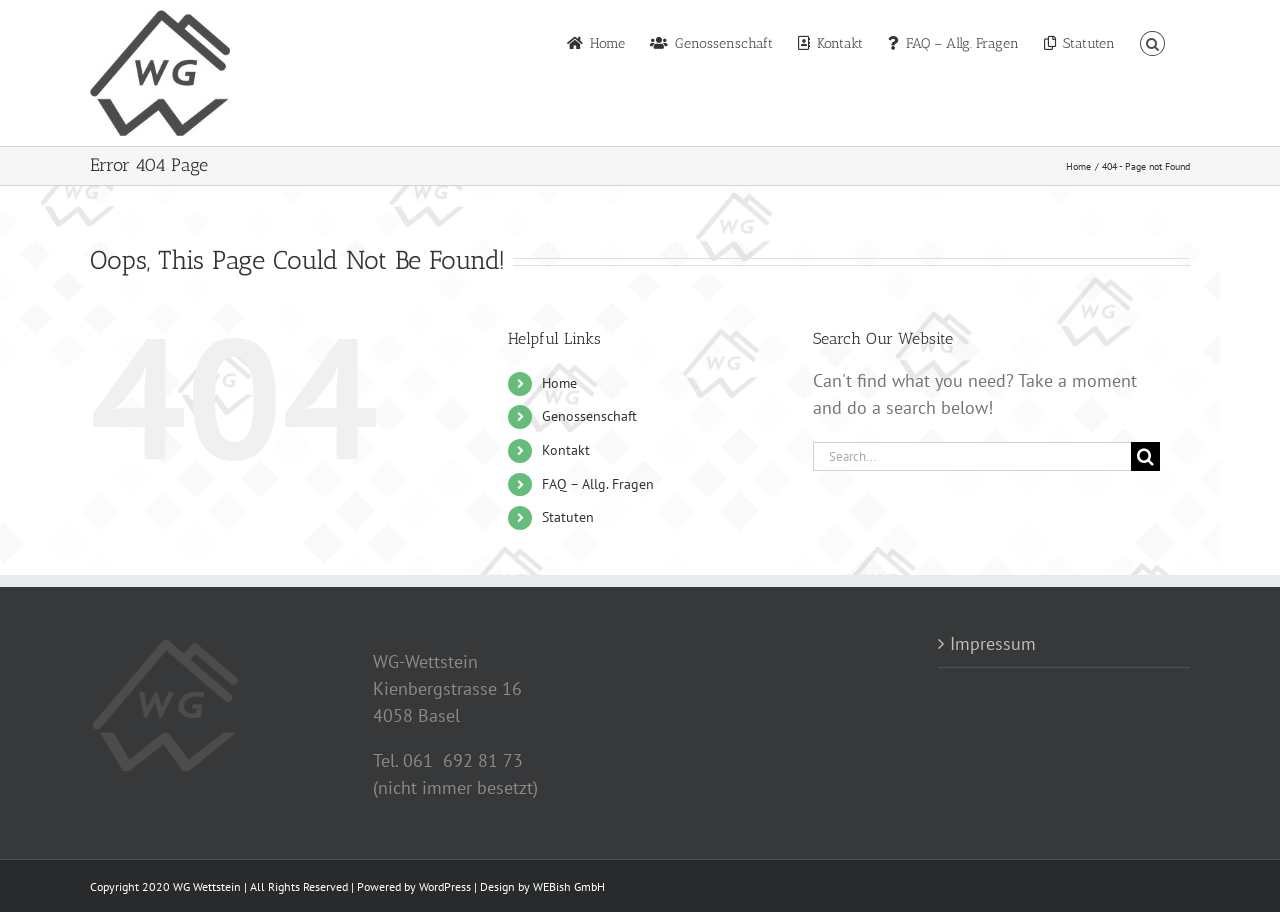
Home (559, 383)
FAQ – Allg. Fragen (598, 484)
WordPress (445, 886)
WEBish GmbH (569, 886)
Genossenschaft (589, 416)
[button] (1152, 42)
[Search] (1145, 456)
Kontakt (566, 450)
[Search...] (972, 456)
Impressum (993, 643)
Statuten (568, 517)
